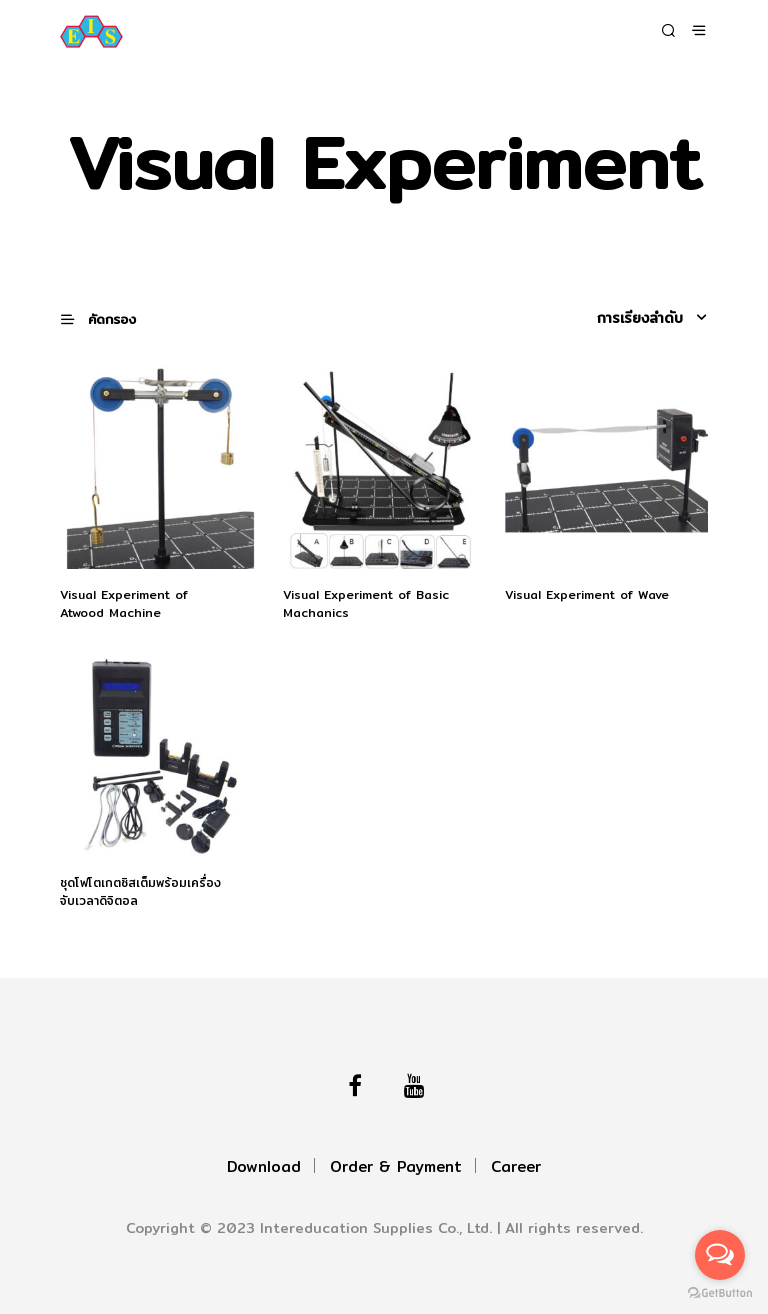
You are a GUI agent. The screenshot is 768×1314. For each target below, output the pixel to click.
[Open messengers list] (720, 1255)
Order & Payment (396, 1166)
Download (264, 1166)
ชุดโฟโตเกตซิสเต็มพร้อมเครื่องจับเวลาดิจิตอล (140, 892)
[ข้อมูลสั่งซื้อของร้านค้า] (622, 318)
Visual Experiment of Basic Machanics (366, 604)
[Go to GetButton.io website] (720, 1293)
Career (516, 1166)
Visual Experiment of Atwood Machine (124, 604)
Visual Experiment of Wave (587, 595)
